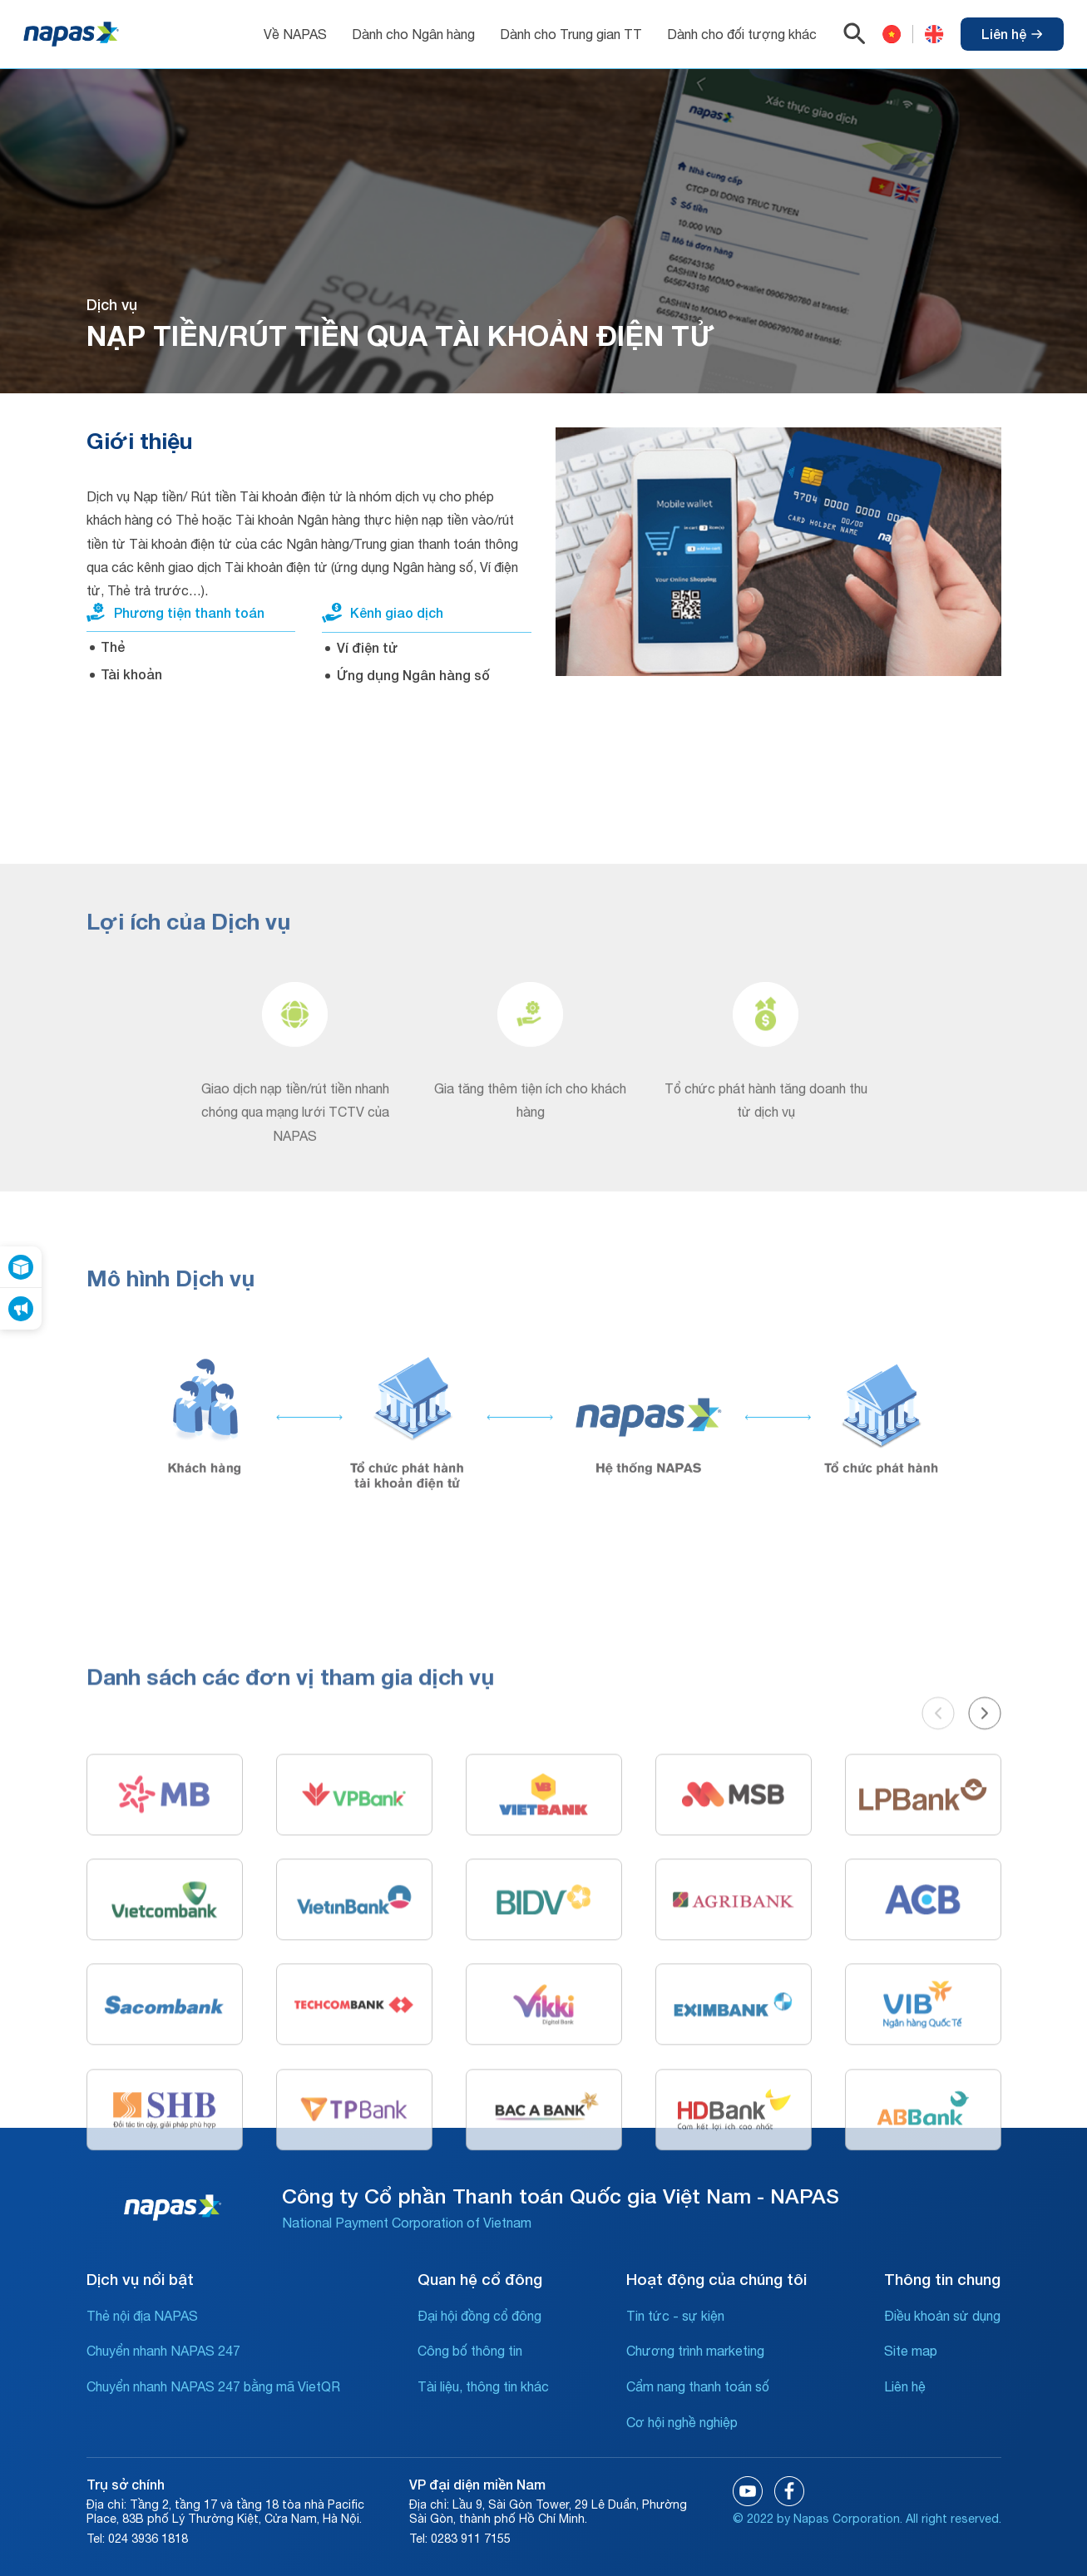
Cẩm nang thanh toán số (697, 2386)
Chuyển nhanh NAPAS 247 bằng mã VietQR (213, 2386)
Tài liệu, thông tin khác (483, 2386)
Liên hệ (1012, 34)
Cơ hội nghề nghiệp (682, 2422)
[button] (938, 1924)
